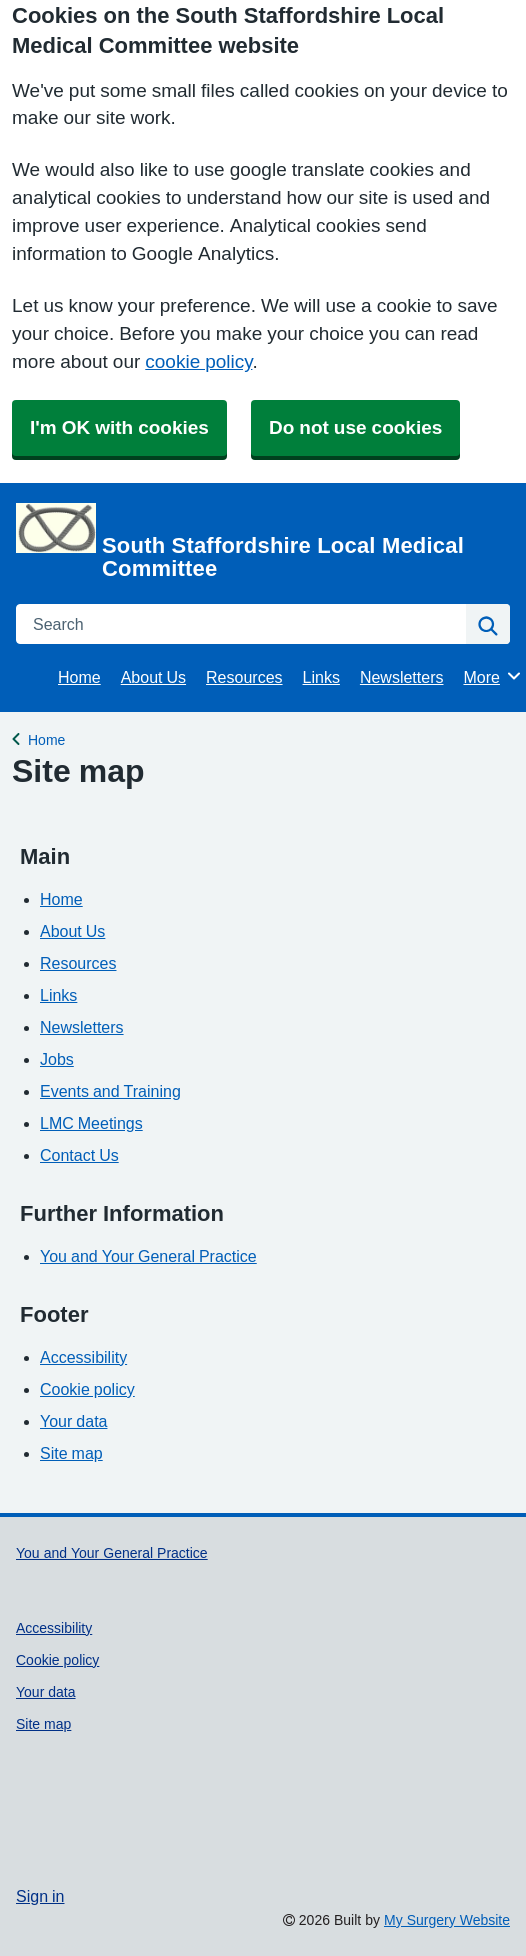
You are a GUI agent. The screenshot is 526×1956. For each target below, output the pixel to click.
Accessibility (83, 1357)
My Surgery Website (447, 1920)
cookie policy (198, 361)
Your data (73, 1421)
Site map (71, 1453)
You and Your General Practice (148, 1256)
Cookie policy (87, 1389)
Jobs (57, 1059)
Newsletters (402, 677)
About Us (153, 677)
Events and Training (110, 1091)
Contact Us (79, 1155)
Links (321, 677)
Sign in (40, 1896)
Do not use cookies (355, 427)
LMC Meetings (91, 1123)
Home (79, 677)
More (492, 676)
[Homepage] (259, 541)
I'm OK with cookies (119, 427)
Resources (244, 677)
